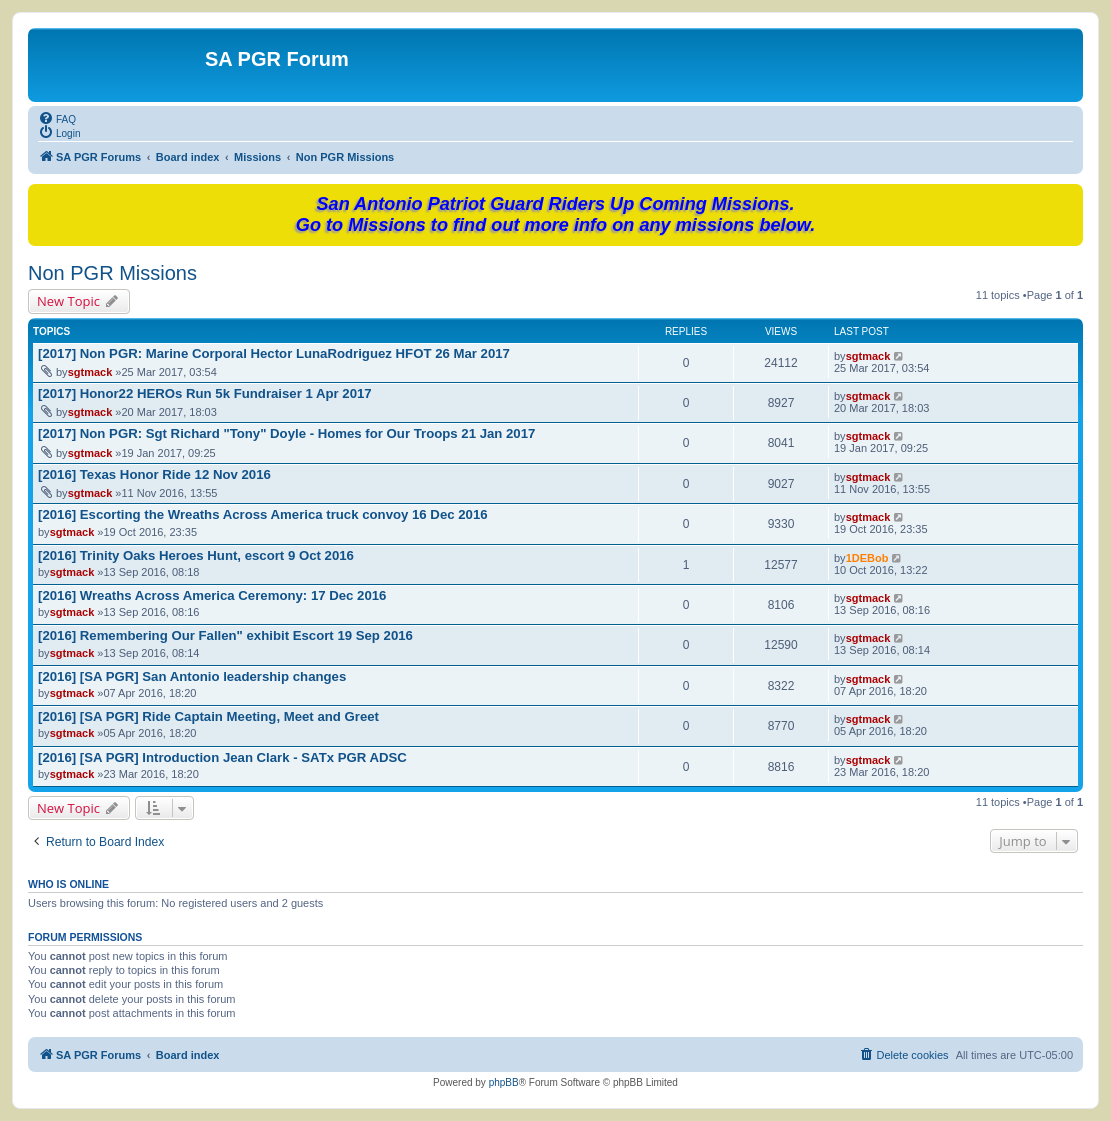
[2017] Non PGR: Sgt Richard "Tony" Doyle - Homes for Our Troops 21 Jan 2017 (286, 433)
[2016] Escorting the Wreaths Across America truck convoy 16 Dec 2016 (263, 514)
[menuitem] (57, 118)
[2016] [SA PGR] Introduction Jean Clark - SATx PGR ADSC (222, 757)
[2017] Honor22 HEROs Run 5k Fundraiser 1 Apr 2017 (205, 393)
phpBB (504, 1082)
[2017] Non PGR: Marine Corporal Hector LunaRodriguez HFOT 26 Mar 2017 (274, 353)
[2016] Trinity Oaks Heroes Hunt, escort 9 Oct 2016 (196, 555)
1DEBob (867, 558)
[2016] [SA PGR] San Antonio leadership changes (192, 676)
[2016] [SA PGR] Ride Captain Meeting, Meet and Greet (208, 716)
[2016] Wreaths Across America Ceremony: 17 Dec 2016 (212, 595)
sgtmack (90, 372)
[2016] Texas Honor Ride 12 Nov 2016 (154, 474)
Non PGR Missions (112, 273)
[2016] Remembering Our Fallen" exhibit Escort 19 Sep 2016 (225, 635)
